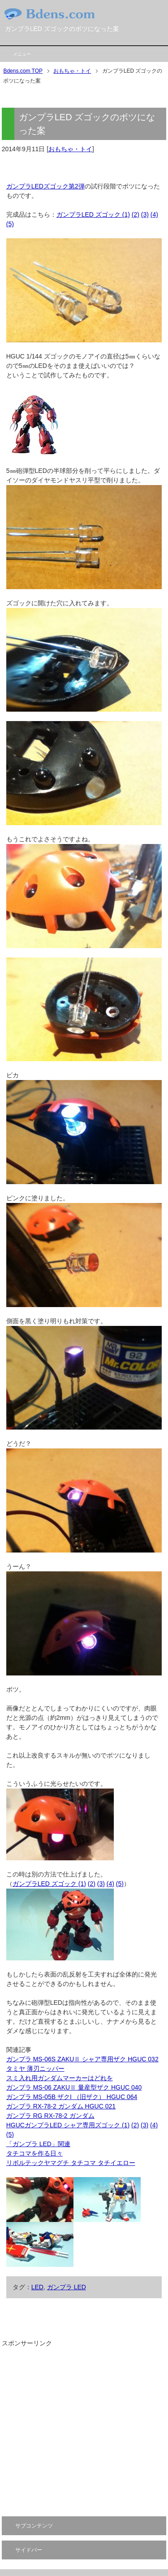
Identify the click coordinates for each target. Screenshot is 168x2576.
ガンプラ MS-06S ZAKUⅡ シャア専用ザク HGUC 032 (82, 2059)
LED (37, 2287)
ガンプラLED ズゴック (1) (93, 214)
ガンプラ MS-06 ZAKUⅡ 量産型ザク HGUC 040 (74, 2087)
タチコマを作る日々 (34, 2153)
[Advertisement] (84, 2432)
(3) (145, 214)
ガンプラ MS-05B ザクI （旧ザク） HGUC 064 (72, 2096)
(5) (10, 223)
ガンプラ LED (66, 2287)
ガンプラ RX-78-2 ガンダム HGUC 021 (61, 2106)
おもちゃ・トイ (70, 149)
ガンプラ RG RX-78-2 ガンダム (50, 2115)
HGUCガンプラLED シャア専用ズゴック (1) (67, 2125)
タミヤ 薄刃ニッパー (35, 2068)
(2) (135, 214)
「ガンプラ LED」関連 (38, 2143)
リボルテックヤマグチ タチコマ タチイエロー (70, 2162)
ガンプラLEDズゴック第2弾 (45, 186)
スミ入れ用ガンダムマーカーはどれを (59, 2078)
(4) (154, 214)
